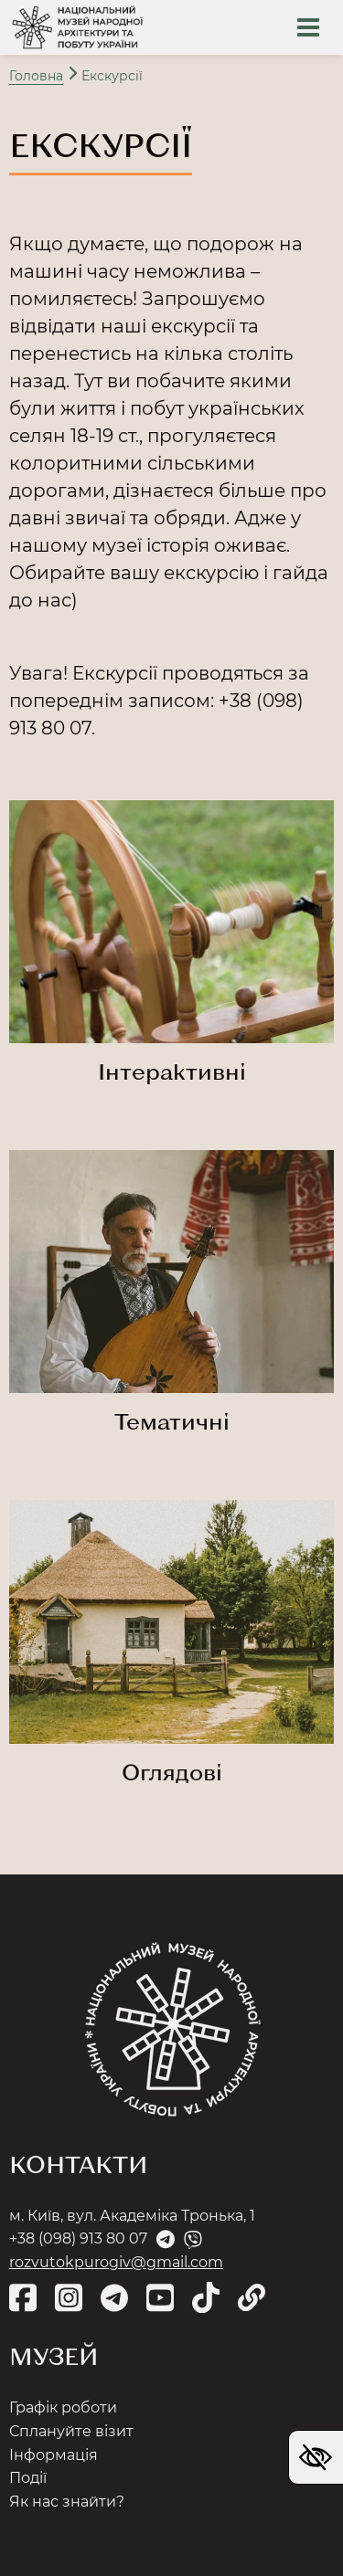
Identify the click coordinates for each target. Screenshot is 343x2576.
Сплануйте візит (71, 2431)
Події (28, 2477)
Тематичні (172, 1421)
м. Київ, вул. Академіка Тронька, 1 (132, 2215)
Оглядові (172, 1771)
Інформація (53, 2455)
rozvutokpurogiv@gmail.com (116, 2262)
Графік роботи (63, 2407)
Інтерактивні (172, 1071)
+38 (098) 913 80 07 (78, 2238)
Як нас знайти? (66, 2501)
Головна (36, 76)
